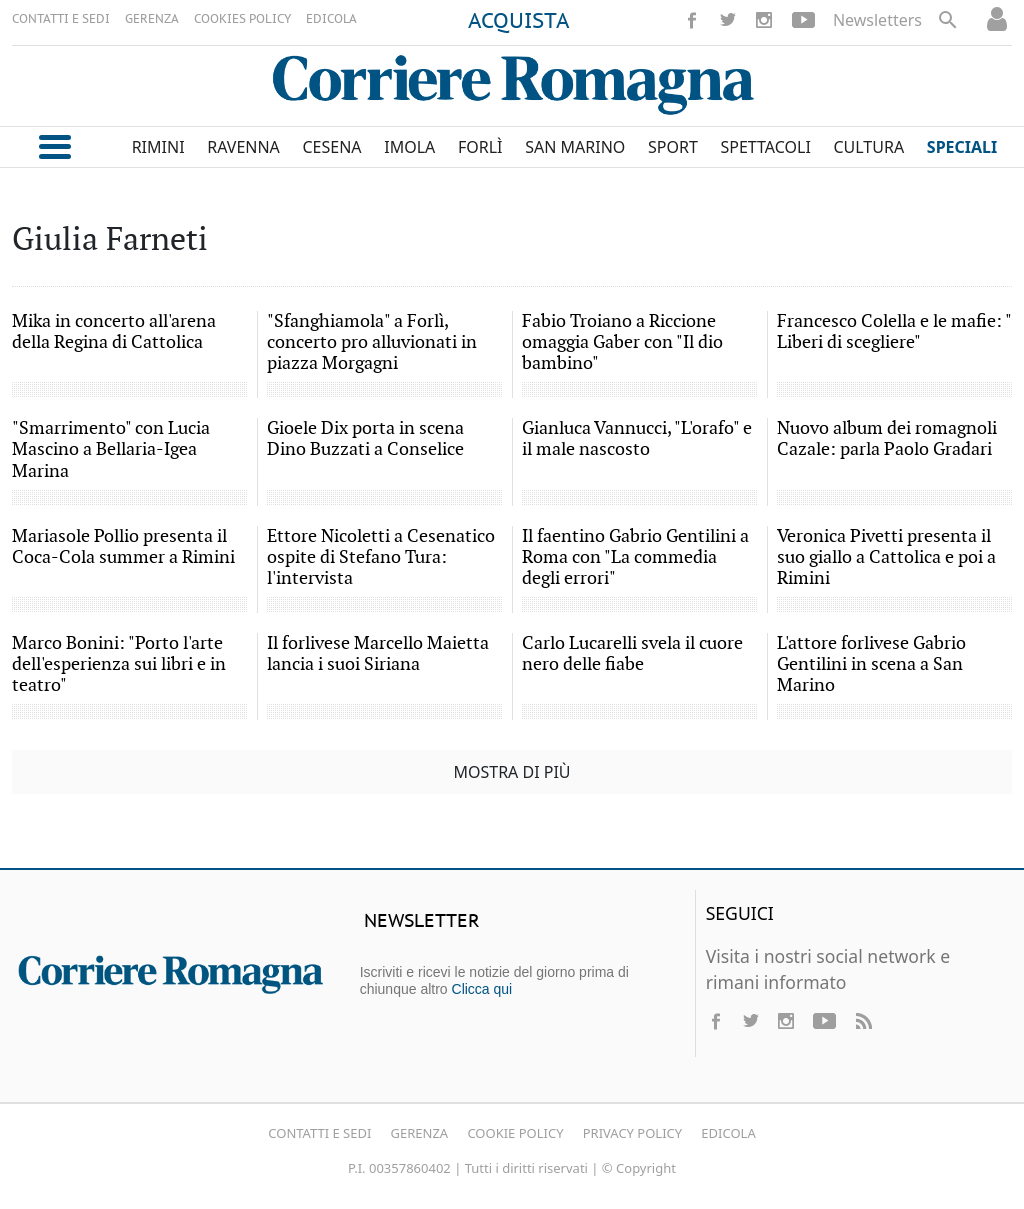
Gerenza (420, 1133)
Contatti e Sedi (319, 1133)
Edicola (728, 1133)
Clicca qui (482, 989)
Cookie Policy (515, 1133)
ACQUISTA (519, 22)
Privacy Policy (632, 1133)
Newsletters (877, 20)
